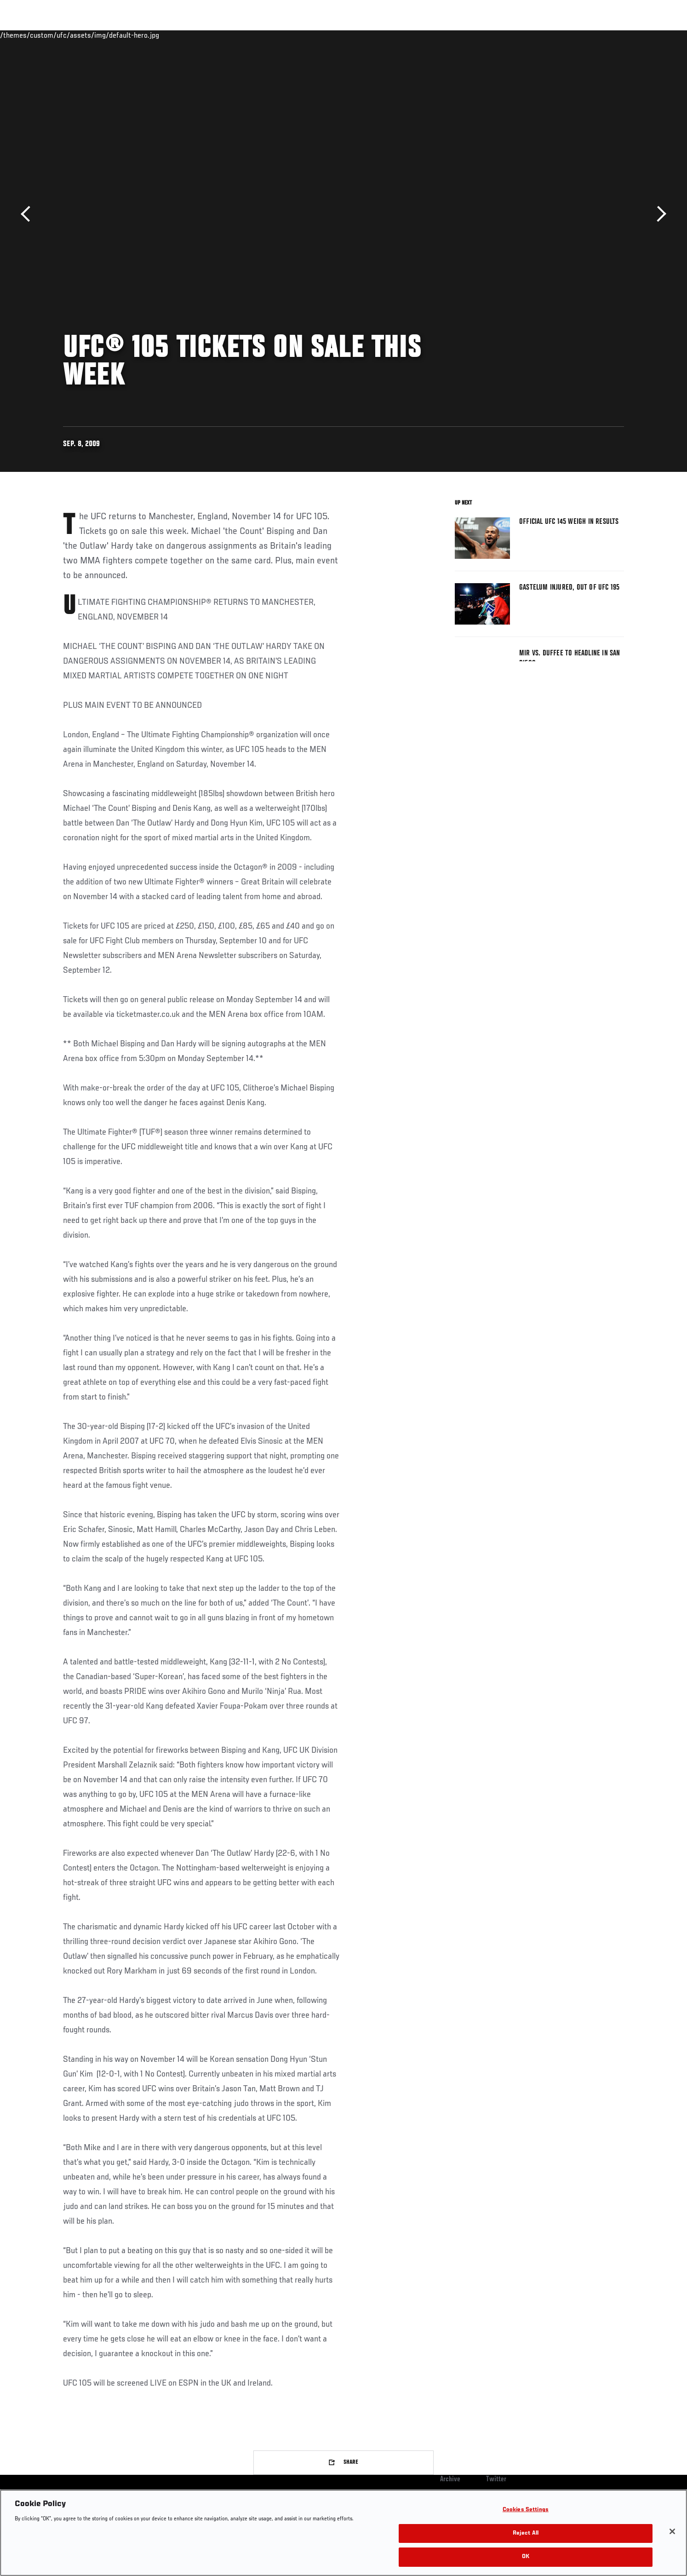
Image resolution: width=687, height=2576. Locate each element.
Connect (481, 35)
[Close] (672, 2531)
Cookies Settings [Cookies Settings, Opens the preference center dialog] (526, 2510)
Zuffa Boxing (563, 35)
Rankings (91, 35)
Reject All (525, 2533)
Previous (29, 214)
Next (658, 214)
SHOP (604, 35)
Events (52, 35)
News (168, 35)
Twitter (496, 2479)
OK (525, 2557)
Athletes (132, 35)
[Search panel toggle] (629, 35)
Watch (518, 35)
